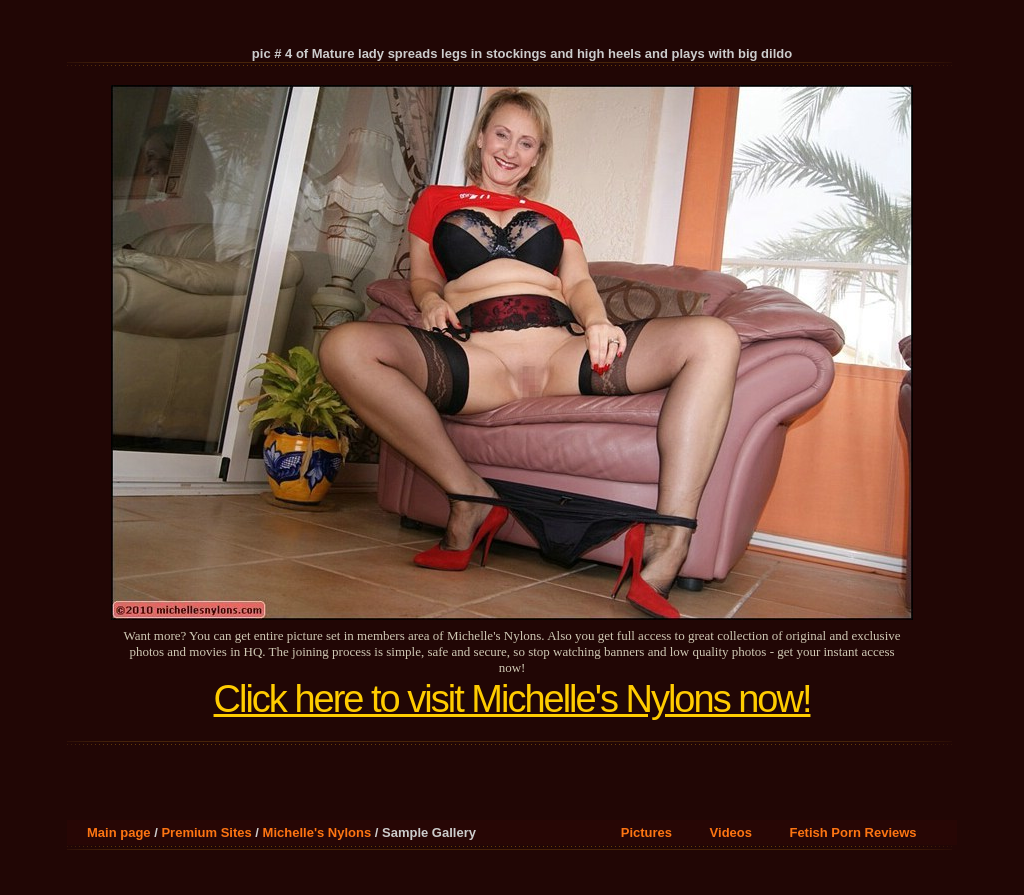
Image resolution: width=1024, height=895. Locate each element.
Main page (119, 832)
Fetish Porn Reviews (852, 832)
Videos (731, 832)
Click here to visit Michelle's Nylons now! (512, 699)
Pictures (646, 832)
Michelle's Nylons (317, 832)
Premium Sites (206, 832)
